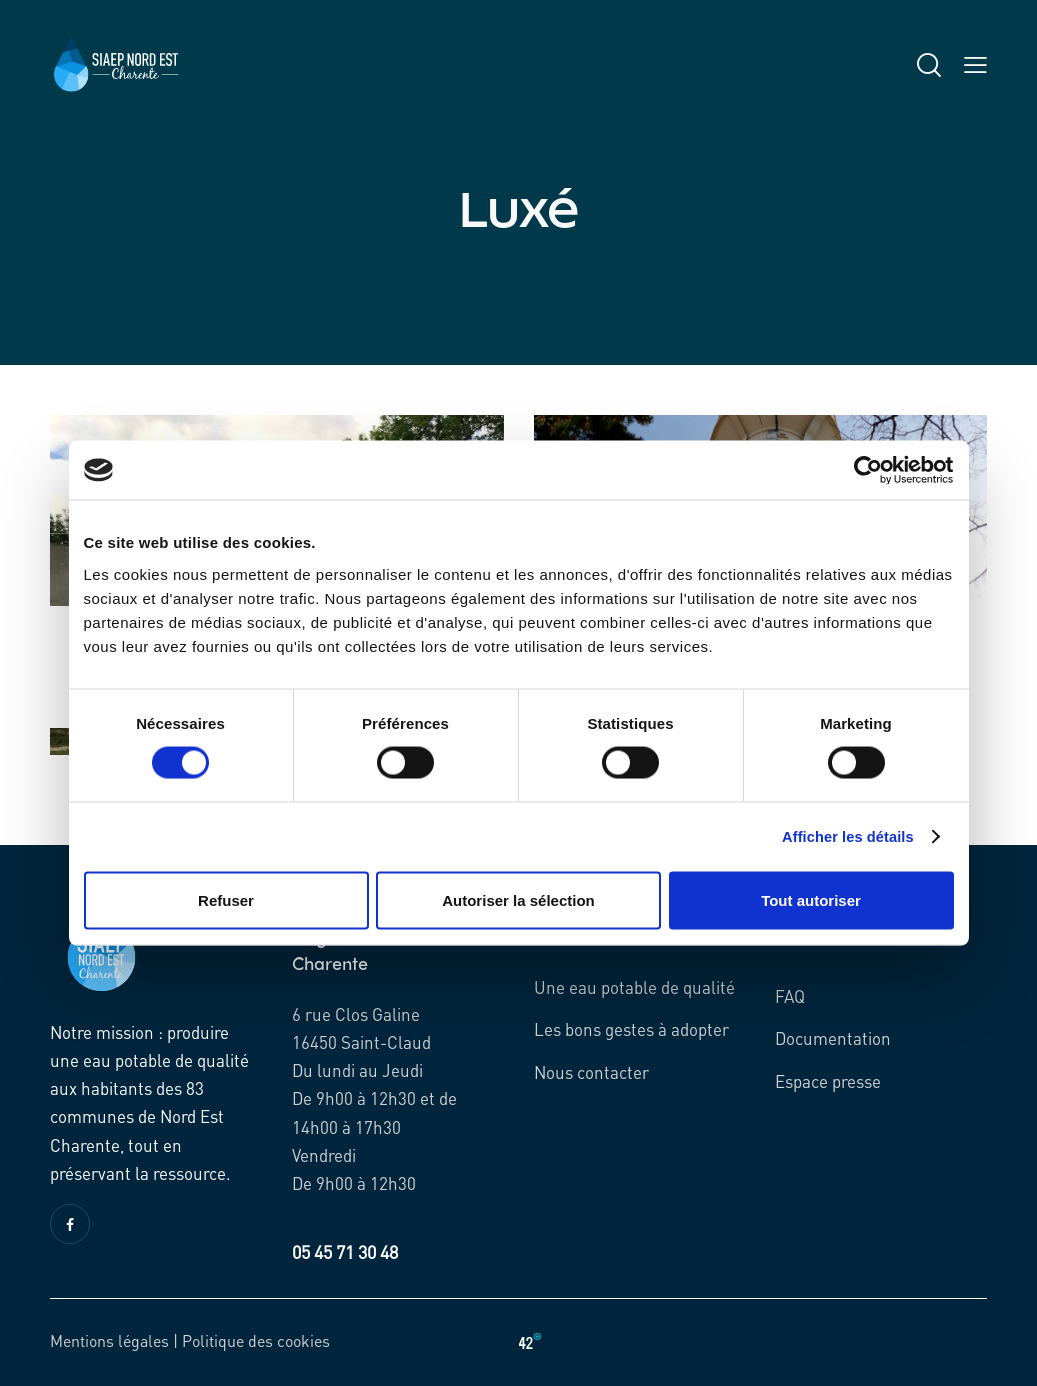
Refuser (226, 900)
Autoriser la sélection (518, 900)
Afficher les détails (845, 836)
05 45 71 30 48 (345, 1251)
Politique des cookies (256, 1340)
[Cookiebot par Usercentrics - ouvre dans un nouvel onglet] (866, 470)
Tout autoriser (811, 900)
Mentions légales (109, 1340)
